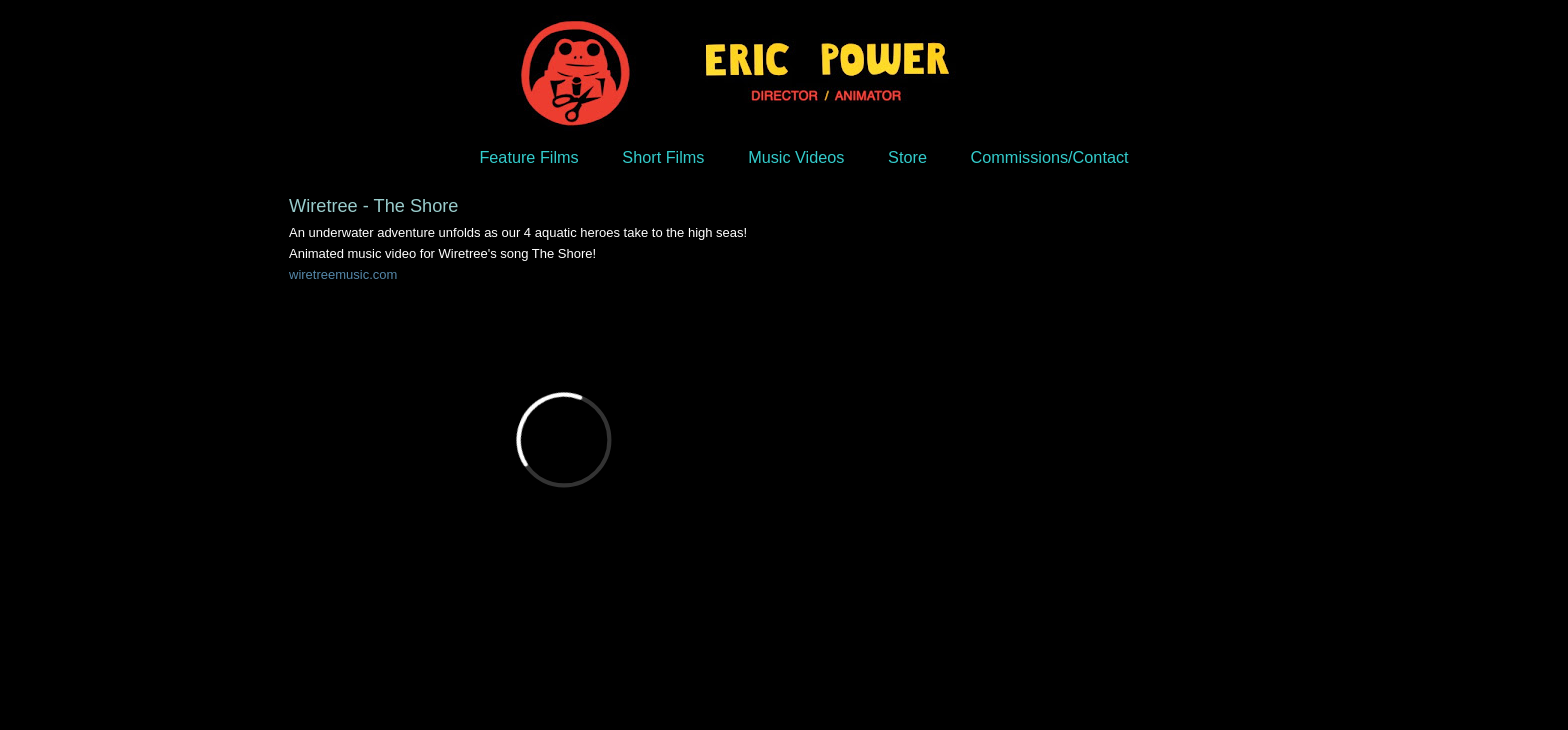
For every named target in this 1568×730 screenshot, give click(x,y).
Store (907, 157)
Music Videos (796, 157)
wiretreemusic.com (343, 274)
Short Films (663, 157)
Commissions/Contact (1050, 157)
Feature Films (528, 157)
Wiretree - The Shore (373, 206)
